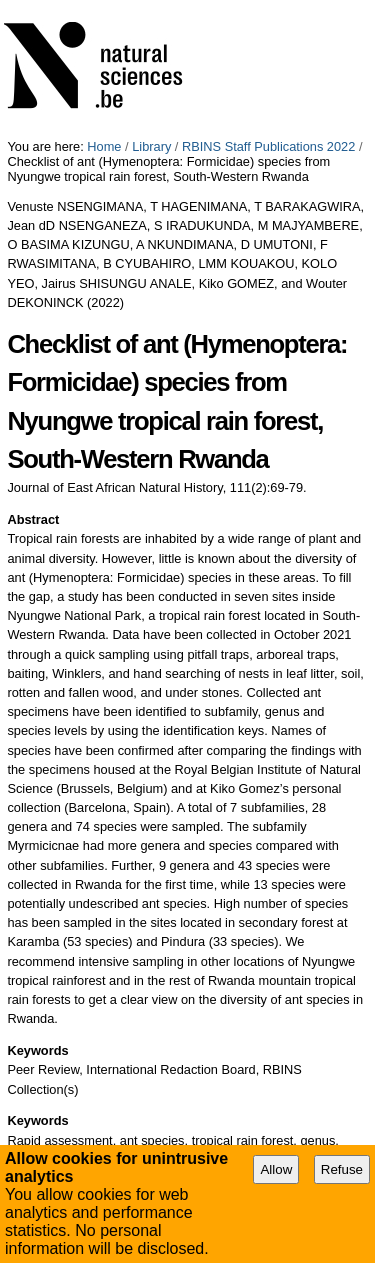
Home (104, 146)
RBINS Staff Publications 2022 (268, 146)
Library (151, 146)
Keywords (37, 1050)
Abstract (33, 519)
